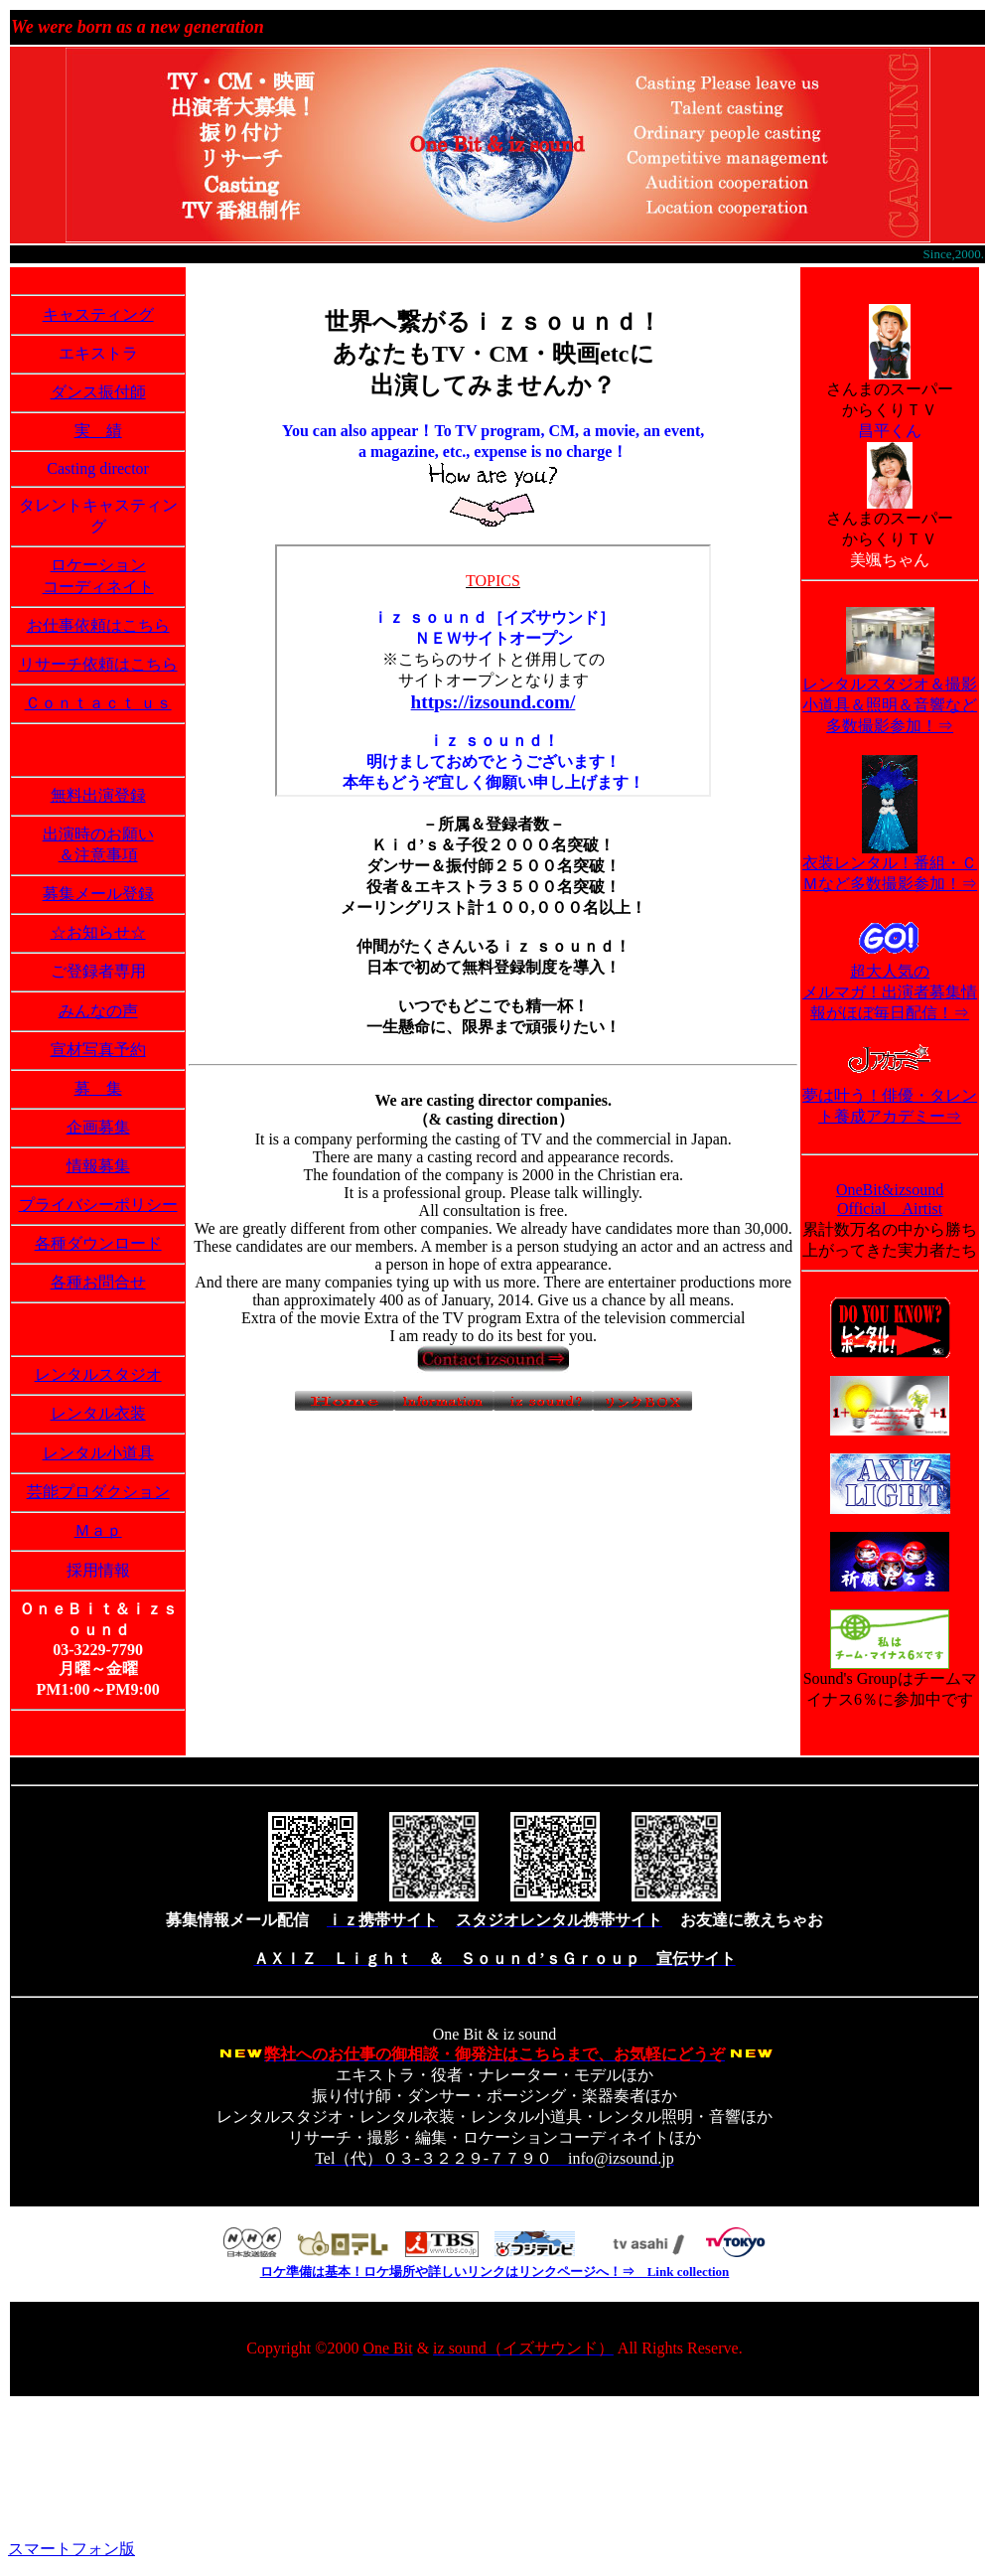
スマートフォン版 (71, 2548)
